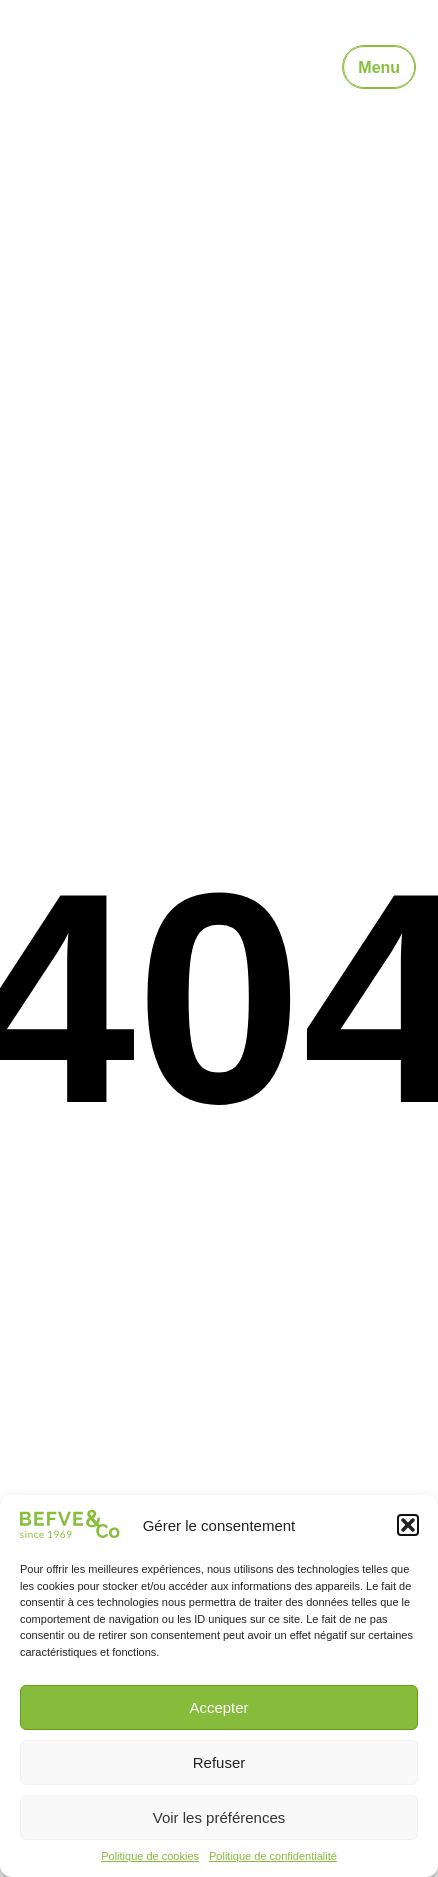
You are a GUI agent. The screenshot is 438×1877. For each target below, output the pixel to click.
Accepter (218, 1707)
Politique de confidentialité (273, 1856)
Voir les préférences (219, 1817)
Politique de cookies (150, 1856)
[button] (408, 1525)
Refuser (219, 1762)
